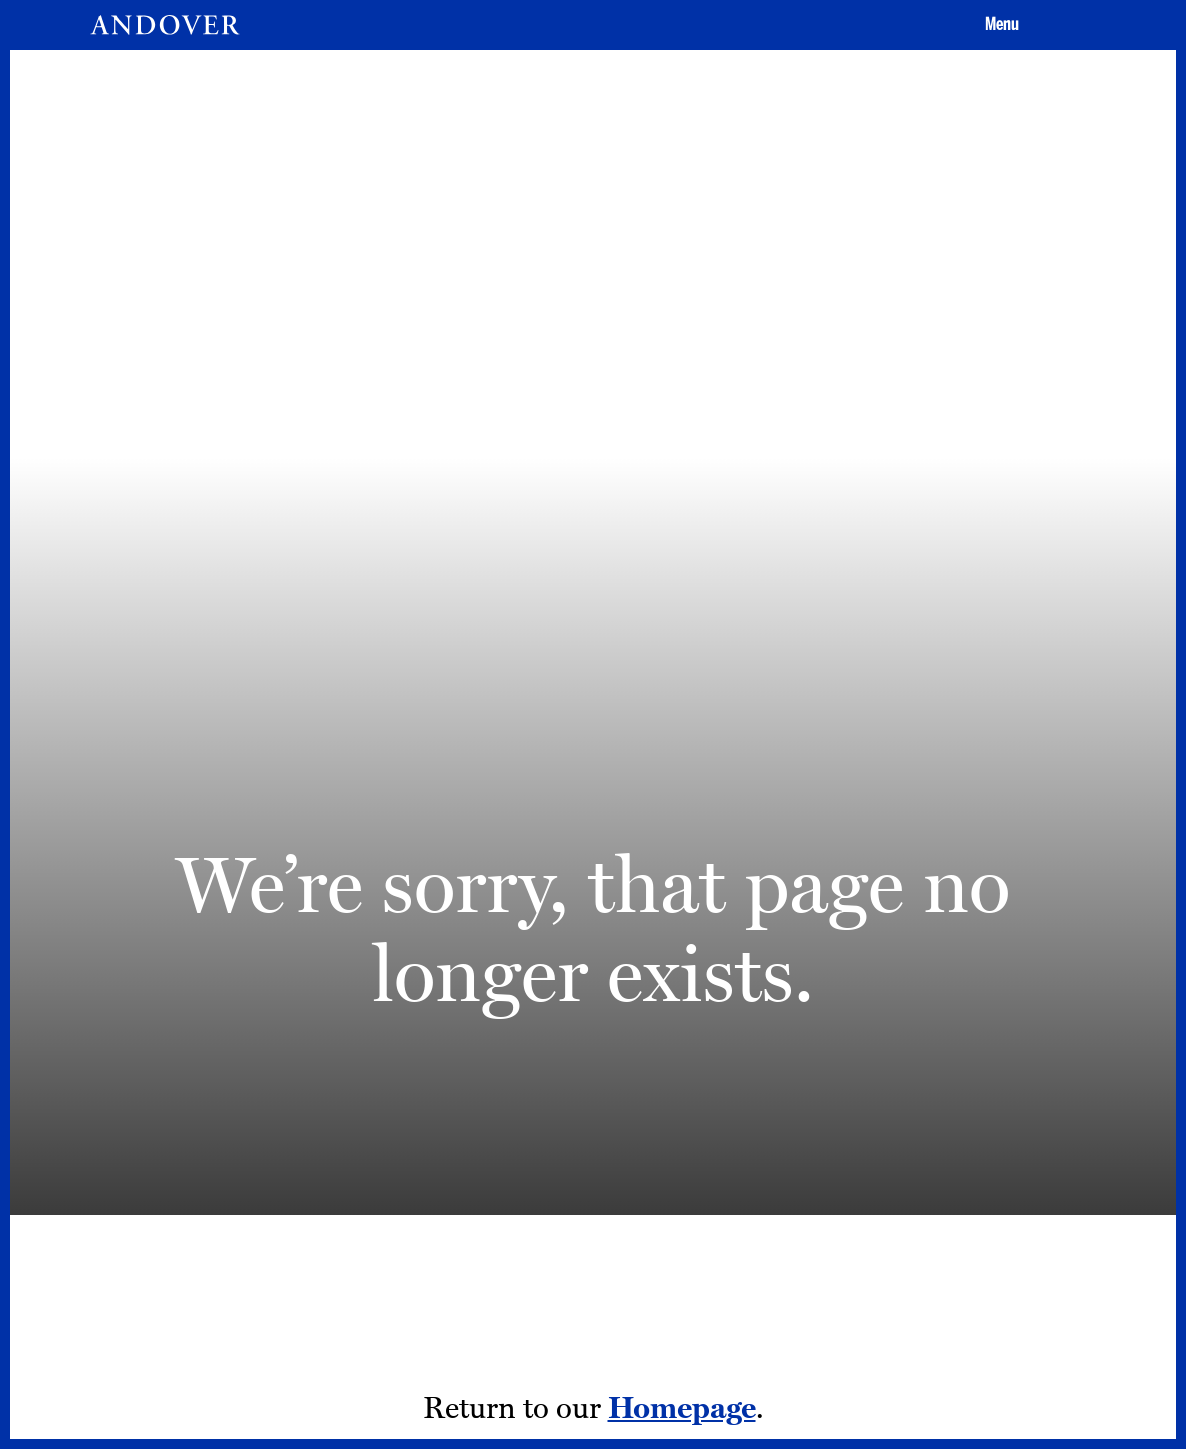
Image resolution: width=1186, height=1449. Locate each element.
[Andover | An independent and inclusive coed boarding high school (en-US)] (165, 25)
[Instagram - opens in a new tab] (940, 1130)
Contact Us (780, 1095)
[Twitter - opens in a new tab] (1041, 1130)
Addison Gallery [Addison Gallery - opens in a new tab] (614, 1160)
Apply (749, 933)
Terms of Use (786, 1160)
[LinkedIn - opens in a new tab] (991, 1237)
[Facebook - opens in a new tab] (991, 1130)
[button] (999, 25)
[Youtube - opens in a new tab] (940, 1237)
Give (916, 933)
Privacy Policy (789, 1128)
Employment (604, 1095)
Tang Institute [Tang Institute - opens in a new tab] (607, 1128)
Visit (583, 933)
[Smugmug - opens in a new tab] (1041, 1237)
